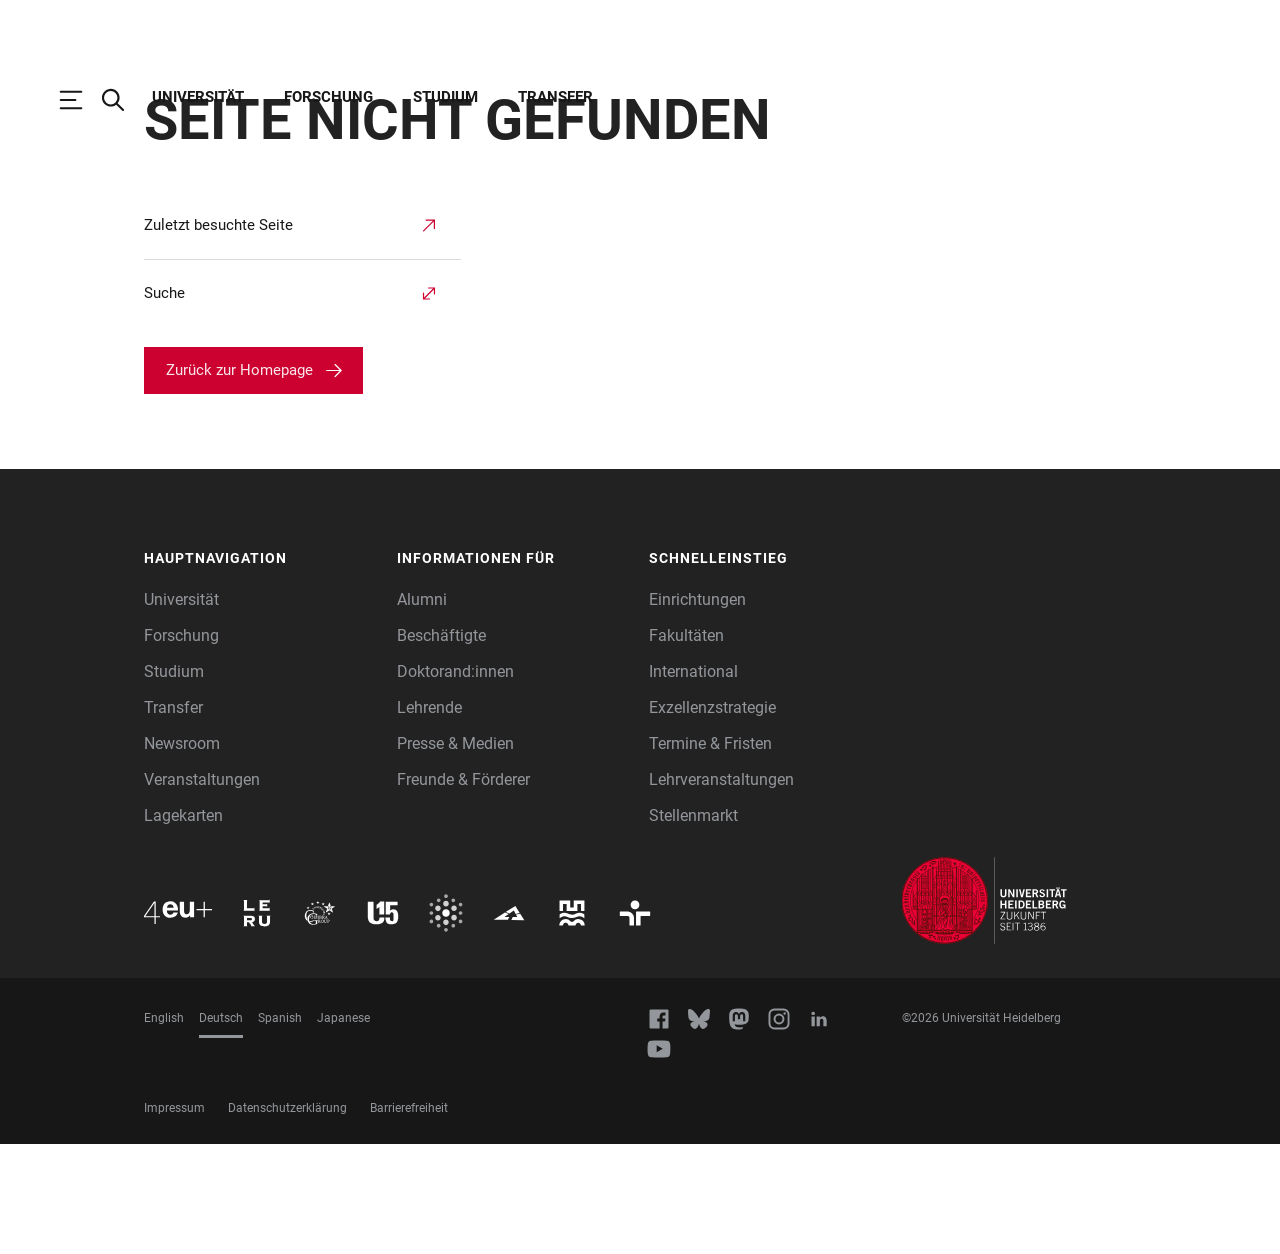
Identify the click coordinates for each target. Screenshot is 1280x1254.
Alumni (422, 709)
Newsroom (182, 853)
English (164, 1128)
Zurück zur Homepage (239, 480)
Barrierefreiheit (409, 1218)
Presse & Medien (455, 853)
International (693, 781)
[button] (260, 669)
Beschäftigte (441, 745)
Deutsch (221, 1128)
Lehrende (429, 817)
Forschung (328, 97)
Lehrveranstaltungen (721, 889)
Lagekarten (183, 925)
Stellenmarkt (693, 925)
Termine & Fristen (710, 853)
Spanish (280, 1128)
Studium (445, 97)
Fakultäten (686, 745)
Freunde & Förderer (463, 889)
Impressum (174, 1218)
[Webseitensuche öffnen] (123, 100)
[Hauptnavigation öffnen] (81, 100)
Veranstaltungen (202, 889)
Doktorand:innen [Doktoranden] (455, 781)
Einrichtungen (697, 709)
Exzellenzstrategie (712, 817)
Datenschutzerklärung (287, 1218)
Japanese (343, 1128)
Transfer (555, 97)
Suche (164, 403)
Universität (198, 97)
